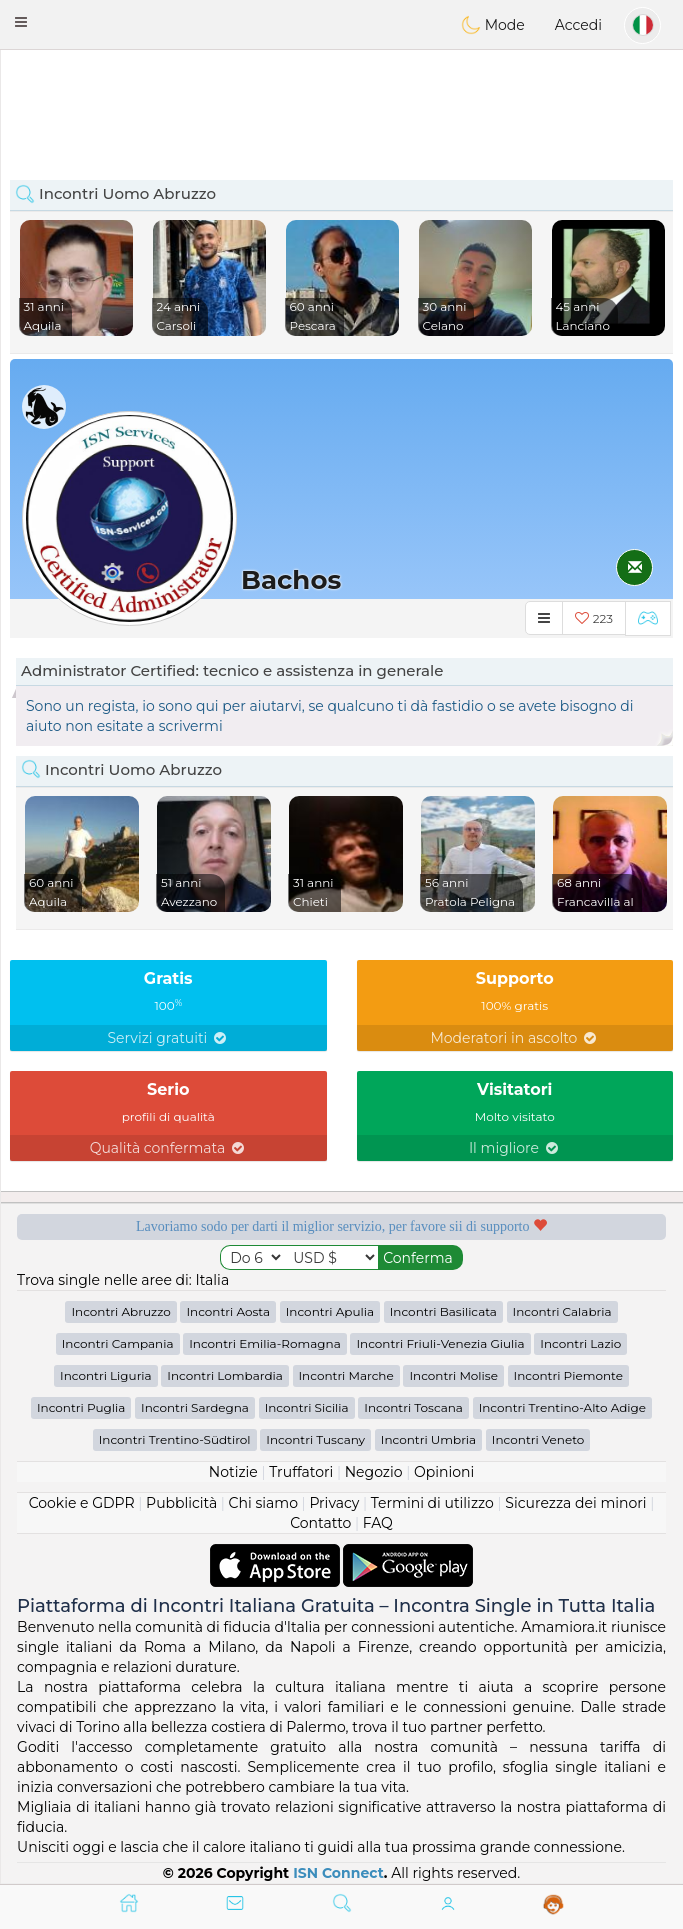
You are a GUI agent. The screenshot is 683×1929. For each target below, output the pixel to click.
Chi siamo (263, 1503)
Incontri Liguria (106, 1375)
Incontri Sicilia (307, 1407)
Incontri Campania (118, 1343)
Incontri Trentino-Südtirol (175, 1439)
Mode (493, 25)
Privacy (334, 1503)
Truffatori (301, 1472)
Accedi (578, 25)
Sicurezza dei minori (575, 1503)
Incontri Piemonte (568, 1375)
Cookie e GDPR (82, 1503)
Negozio (374, 1472)
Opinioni (444, 1472)
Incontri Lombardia (225, 1375)
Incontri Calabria (562, 1311)
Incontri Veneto (538, 1439)
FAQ (378, 1523)
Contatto (320, 1523)
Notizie (233, 1472)
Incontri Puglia (81, 1407)
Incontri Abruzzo (120, 1311)
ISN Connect (338, 1873)
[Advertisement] (341, 105)
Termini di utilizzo (432, 1503)
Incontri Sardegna (195, 1407)
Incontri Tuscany (315, 1439)
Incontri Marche (346, 1375)
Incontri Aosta (228, 1311)
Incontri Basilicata (443, 1311)
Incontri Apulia (330, 1311)
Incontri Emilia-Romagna (265, 1343)
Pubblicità (181, 1503)
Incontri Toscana (413, 1407)
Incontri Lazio (580, 1343)
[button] (21, 22)
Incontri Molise (453, 1375)
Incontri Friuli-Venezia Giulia (440, 1343)
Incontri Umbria (428, 1439)
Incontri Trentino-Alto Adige (562, 1407)
